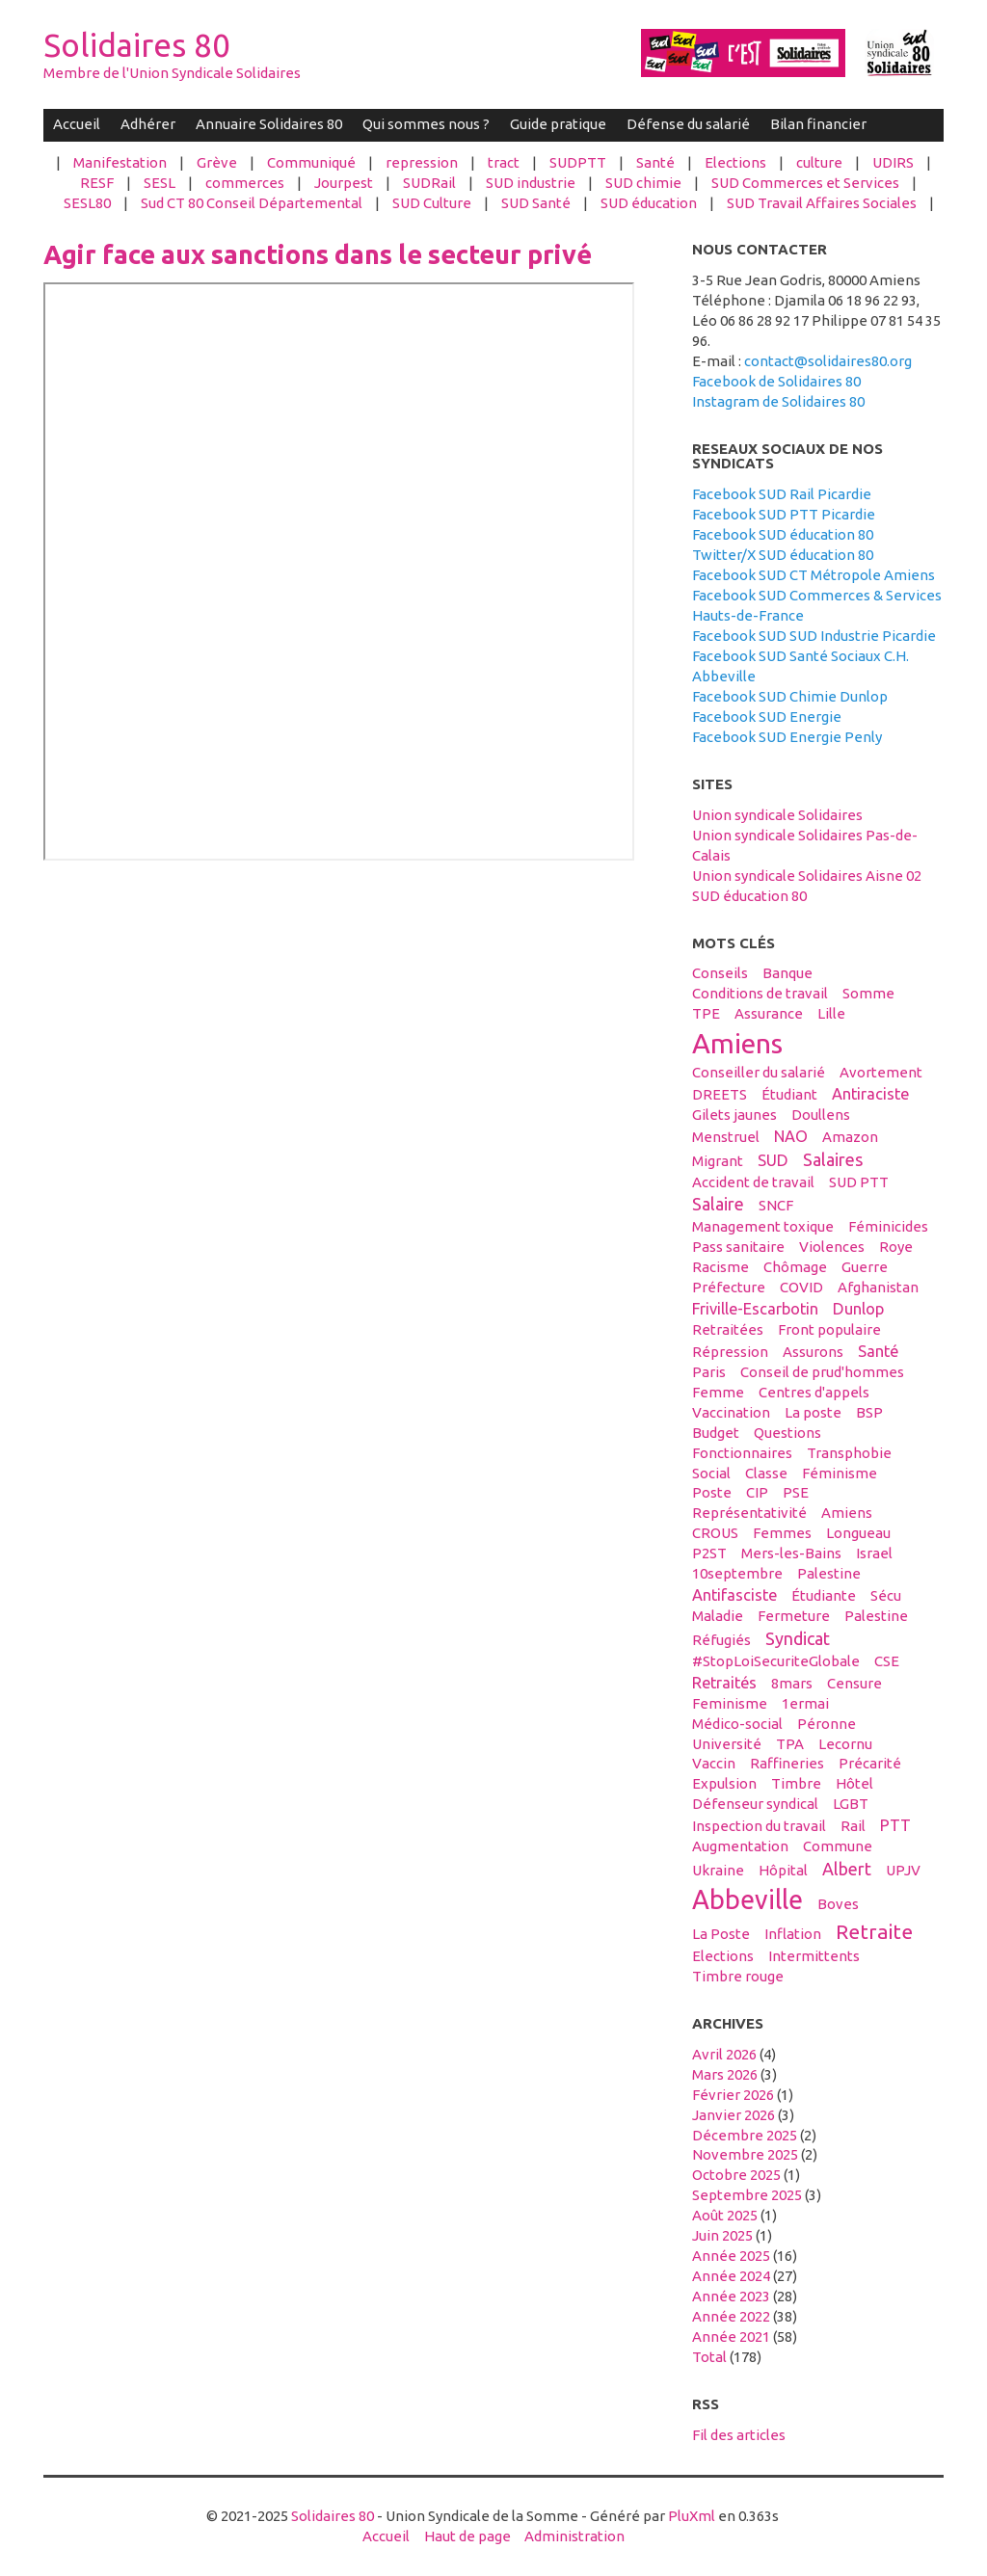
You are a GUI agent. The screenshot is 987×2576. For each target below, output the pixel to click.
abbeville (747, 1899)
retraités (724, 1682)
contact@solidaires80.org (828, 361)
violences (832, 1246)
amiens (737, 1042)
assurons (813, 1351)
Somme (868, 993)
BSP (869, 1412)
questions (787, 1432)
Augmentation (740, 1846)
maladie (717, 1615)
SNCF (776, 1205)
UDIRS (893, 162)
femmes (782, 1533)
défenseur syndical (755, 1803)
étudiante (823, 1595)
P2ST (709, 1553)
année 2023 (731, 2296)
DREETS (719, 1094)
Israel (874, 1553)
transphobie (849, 1453)
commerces (244, 182)
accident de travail (753, 1182)
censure (854, 1683)
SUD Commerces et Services (805, 182)
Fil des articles (739, 2435)
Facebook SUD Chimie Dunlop (790, 696)
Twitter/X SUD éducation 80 (782, 554)
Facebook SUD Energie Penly (787, 737)
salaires (833, 1159)
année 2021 (731, 2336)
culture (819, 162)
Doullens (820, 1114)
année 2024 (731, 2276)
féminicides (888, 1226)
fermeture (794, 1615)
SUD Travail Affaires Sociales (822, 203)
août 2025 (725, 2215)
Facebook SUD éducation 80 (782, 534)
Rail (853, 1826)
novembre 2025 (745, 2154)
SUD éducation (648, 203)
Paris (709, 1372)
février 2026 (733, 2094)
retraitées (727, 1329)
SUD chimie (643, 182)
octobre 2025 (736, 2174)
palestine (829, 1573)
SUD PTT (859, 1182)
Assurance (768, 1013)
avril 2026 (724, 2054)
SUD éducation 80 (749, 896)
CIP (757, 1492)
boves (838, 1904)
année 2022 (731, 2316)
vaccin (713, 1763)
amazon (850, 1137)
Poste (712, 1492)
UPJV (903, 1870)
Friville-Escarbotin (755, 1308)
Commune (837, 1846)
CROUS (715, 1533)
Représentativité (749, 1512)
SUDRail (429, 182)
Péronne (826, 1723)
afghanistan (878, 1287)
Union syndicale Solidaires (777, 815)
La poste (813, 1412)
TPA (790, 1744)
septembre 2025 (747, 2195)
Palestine (876, 1615)
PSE (796, 1492)
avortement (881, 1072)
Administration (574, 2536)
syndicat (797, 1638)
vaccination (731, 1412)
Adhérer (147, 124)
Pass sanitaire (738, 1246)
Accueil (76, 124)
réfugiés (721, 1640)
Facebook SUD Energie (766, 716)
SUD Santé (536, 203)
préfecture (728, 1287)
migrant (717, 1161)
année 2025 (731, 2255)
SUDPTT (577, 162)
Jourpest (343, 182)
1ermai (805, 1703)
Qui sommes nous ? (426, 124)
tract (504, 162)
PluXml (691, 2516)
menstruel (726, 1137)
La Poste (721, 1933)
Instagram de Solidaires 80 (778, 401)
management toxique (763, 1226)
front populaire (829, 1329)
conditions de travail (760, 993)
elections (723, 1956)
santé (878, 1351)
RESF (97, 182)
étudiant (789, 1094)
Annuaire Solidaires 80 (269, 124)
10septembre (737, 1573)
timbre (796, 1783)
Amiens (846, 1512)
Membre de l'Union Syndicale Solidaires (172, 73)
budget (715, 1432)
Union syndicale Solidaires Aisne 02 (806, 875)
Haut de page (467, 2536)
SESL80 (87, 203)
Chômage (795, 1267)
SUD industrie (530, 182)
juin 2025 (722, 2235)
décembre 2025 (744, 2135)
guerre (864, 1267)
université (726, 1744)
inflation (792, 1933)
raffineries (787, 1763)
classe (766, 1473)
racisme (720, 1267)
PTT (895, 1825)
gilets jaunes (734, 1114)
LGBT (850, 1803)
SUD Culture (431, 203)
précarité (870, 1763)
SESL (159, 182)
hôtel (854, 1783)
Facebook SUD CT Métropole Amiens (813, 575)
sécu (885, 1595)
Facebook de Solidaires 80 (776, 381)
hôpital (783, 1870)
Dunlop (858, 1308)
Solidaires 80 (136, 45)
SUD (773, 1160)
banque (787, 973)
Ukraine (718, 1870)
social (711, 1473)
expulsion (724, 1783)
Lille (831, 1013)
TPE (706, 1013)
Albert (846, 1868)
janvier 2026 (733, 2115)
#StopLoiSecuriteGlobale (776, 1661)
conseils (720, 973)
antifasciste (734, 1595)
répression (730, 1351)
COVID (801, 1287)
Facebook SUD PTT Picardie (783, 514)
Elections (735, 162)
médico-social (737, 1723)
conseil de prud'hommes (822, 1372)
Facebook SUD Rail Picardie (781, 494)
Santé (655, 162)
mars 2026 (725, 2074)
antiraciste (870, 1093)
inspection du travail (759, 1826)
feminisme (729, 1703)
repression (422, 162)
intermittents (814, 1956)
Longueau (858, 1533)
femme (718, 1392)
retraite (874, 1931)
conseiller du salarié (758, 1072)
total (711, 2357)
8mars (792, 1683)
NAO (791, 1136)
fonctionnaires (742, 1453)
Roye (896, 1246)
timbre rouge (738, 1976)
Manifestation (120, 162)
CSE (886, 1661)
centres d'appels (814, 1392)
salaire (718, 1203)
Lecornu (845, 1744)
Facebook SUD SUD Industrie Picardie (814, 635)
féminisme (839, 1473)
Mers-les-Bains (791, 1553)
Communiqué (311, 162)
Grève (217, 162)
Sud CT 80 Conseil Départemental (251, 203)
